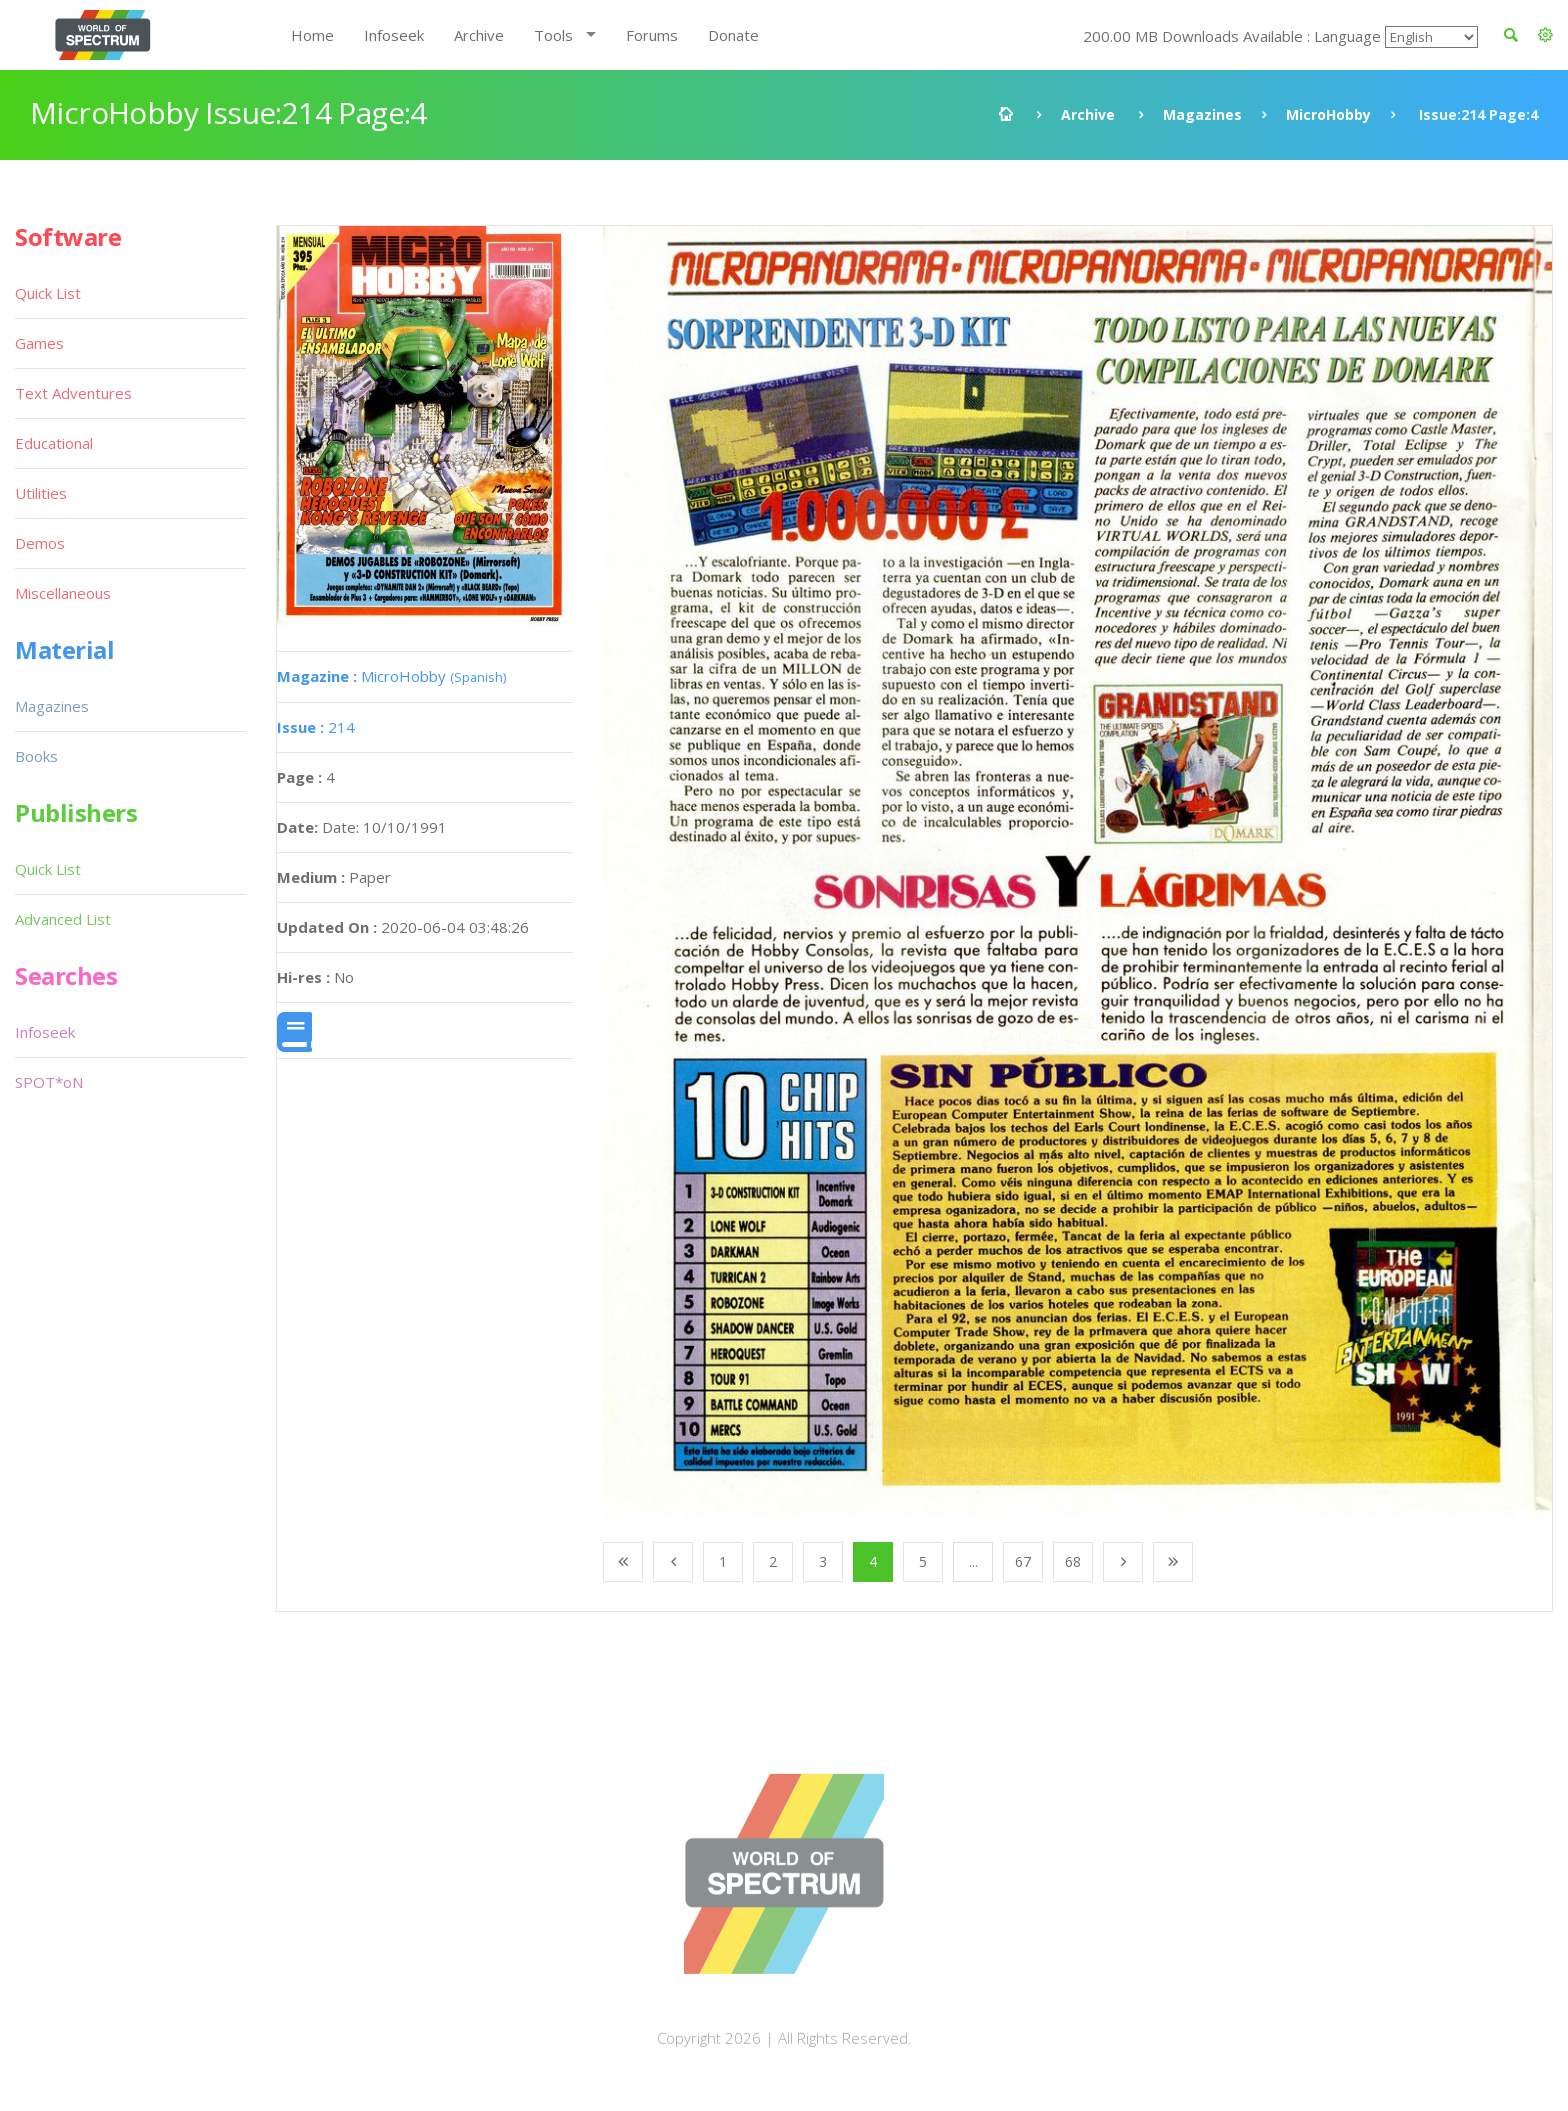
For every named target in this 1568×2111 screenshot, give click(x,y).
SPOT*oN (49, 1082)
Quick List (48, 293)
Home (312, 35)
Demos (40, 543)
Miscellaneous (63, 593)
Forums (652, 35)
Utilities (41, 493)
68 (1073, 1561)
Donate (733, 35)
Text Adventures (73, 393)
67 (1023, 1561)
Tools (553, 35)
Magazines (1202, 114)
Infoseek (394, 35)
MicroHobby (1328, 114)
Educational (54, 443)
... (973, 1561)
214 (316, 727)
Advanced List (63, 919)
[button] (1545, 35)
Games (39, 343)
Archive (479, 35)
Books (36, 756)
